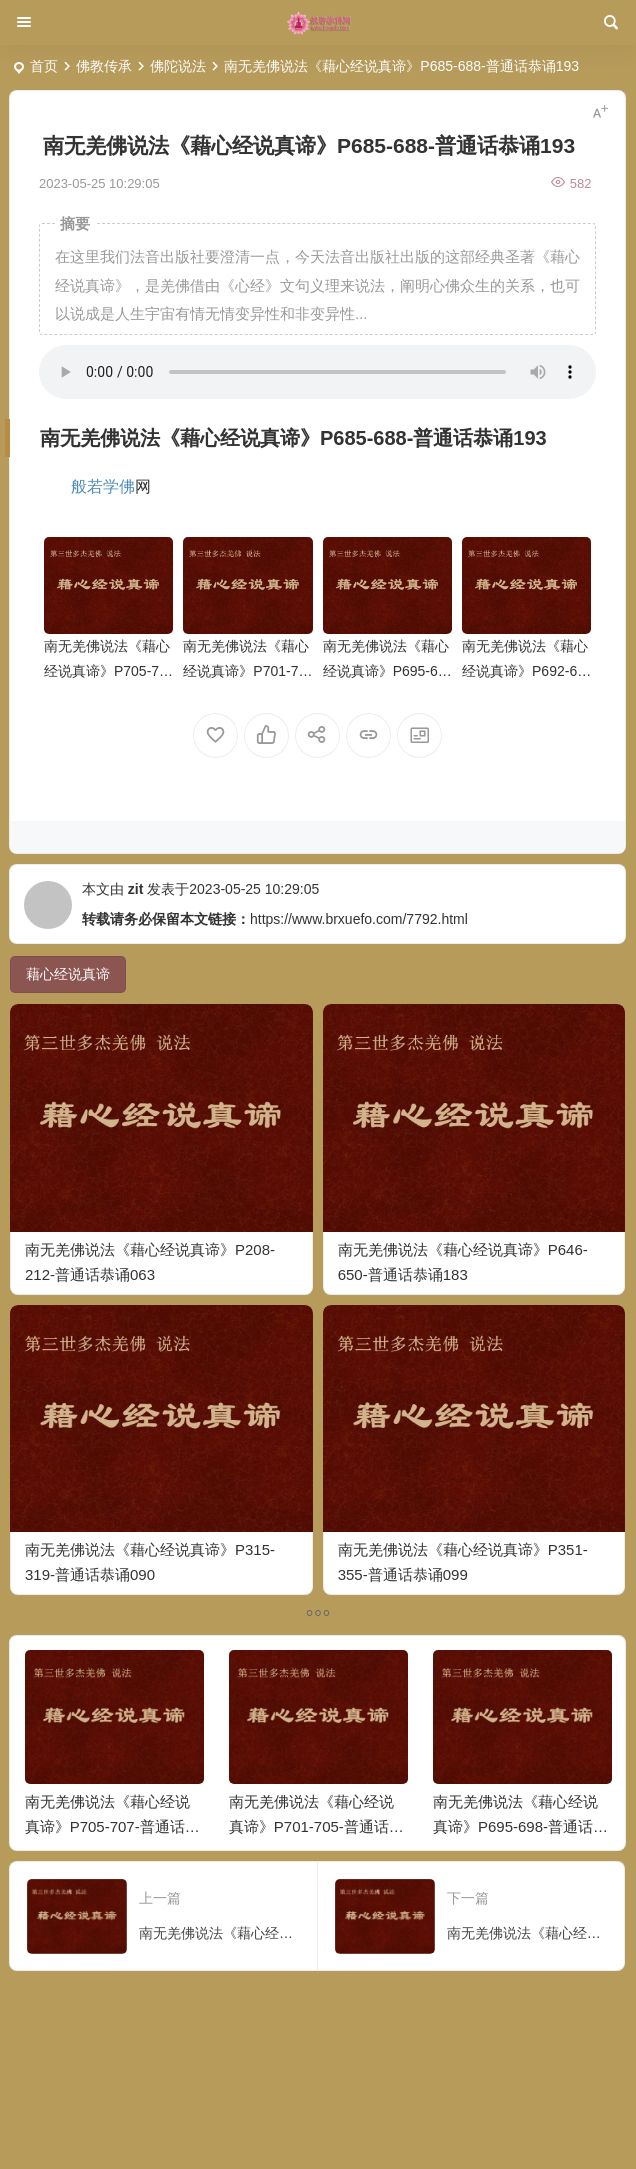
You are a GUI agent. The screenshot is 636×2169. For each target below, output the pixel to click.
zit (136, 889)
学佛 (119, 486)
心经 (220, 438)
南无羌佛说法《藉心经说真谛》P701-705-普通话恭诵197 (246, 671)
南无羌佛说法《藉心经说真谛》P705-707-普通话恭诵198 (107, 671)
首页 (44, 66)
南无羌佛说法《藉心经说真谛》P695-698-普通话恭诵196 (386, 671)
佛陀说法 (178, 66)
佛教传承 (104, 66)
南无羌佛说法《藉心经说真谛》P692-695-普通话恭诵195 (525, 671)
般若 (87, 486)
